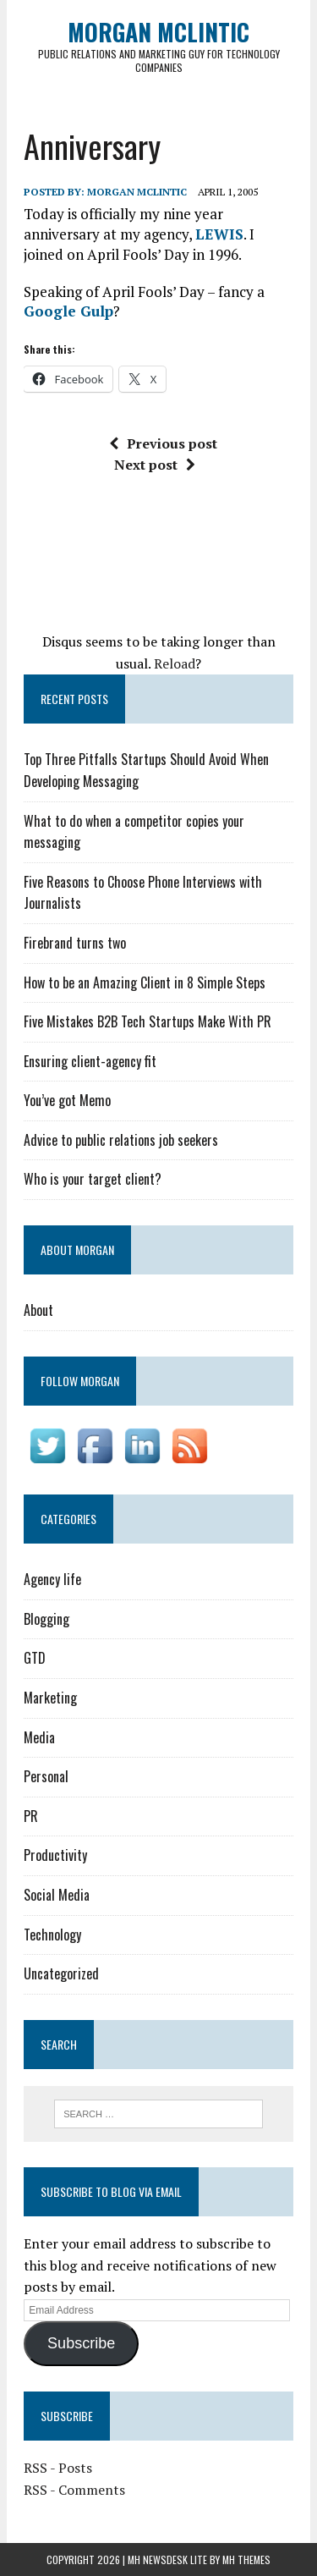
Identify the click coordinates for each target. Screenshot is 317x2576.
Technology (52, 1934)
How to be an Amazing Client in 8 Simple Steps (144, 982)
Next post (154, 464)
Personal (46, 1776)
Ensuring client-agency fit (90, 1061)
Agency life (52, 1579)
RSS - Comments (74, 2489)
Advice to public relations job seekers (121, 1140)
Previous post (163, 443)
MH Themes (246, 2559)
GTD (35, 1658)
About (38, 1310)
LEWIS (219, 234)
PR (31, 1816)
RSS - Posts (58, 2467)
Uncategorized (61, 1973)
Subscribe (81, 2343)
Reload (174, 663)
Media (39, 1737)
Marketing (50, 1697)
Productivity (55, 1855)
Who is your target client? (92, 1179)
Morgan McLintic (137, 191)
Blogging (46, 1619)
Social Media (57, 1895)
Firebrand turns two (75, 943)
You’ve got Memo (67, 1100)
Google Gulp (68, 311)
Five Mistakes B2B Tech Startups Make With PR (147, 1021)
